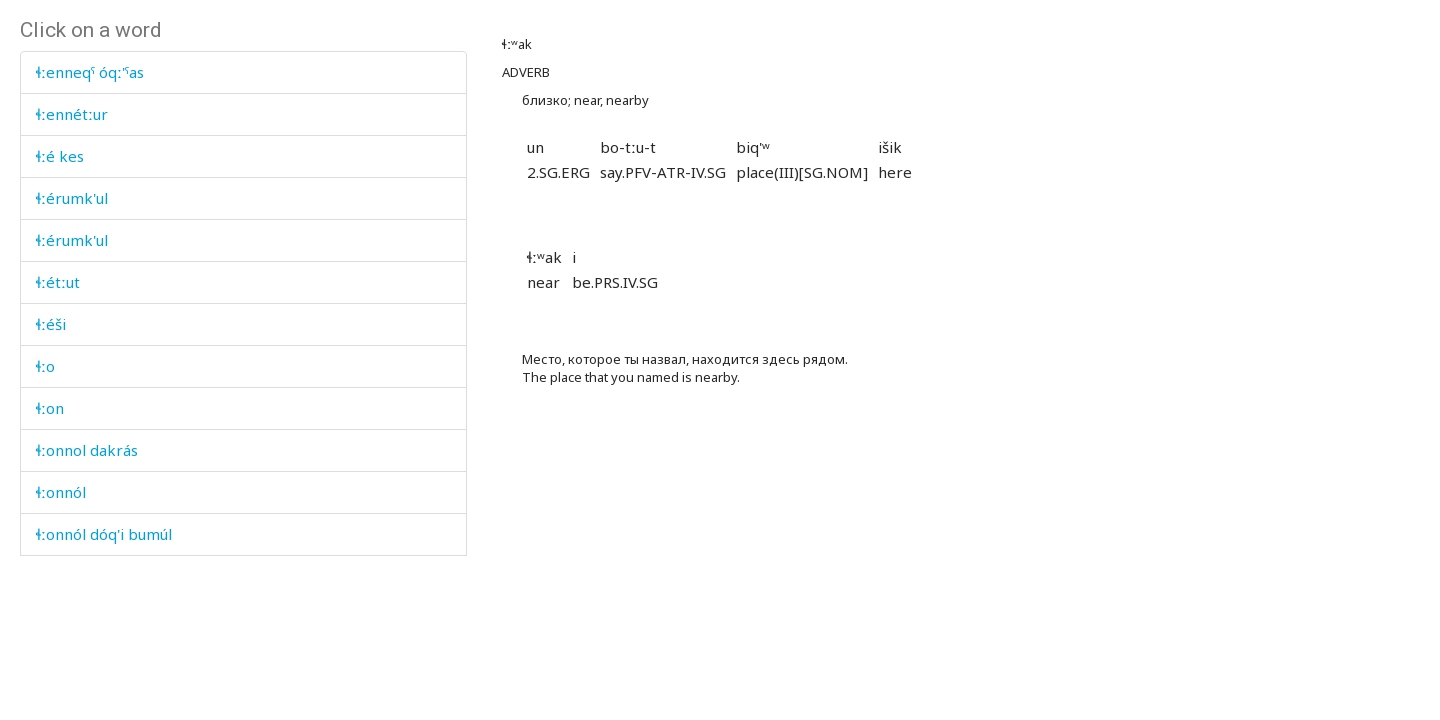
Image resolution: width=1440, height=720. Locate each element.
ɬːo (45, 366)
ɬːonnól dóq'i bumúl (104, 534)
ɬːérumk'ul (72, 198)
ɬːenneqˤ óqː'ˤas (90, 72)
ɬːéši (51, 324)
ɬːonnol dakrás (87, 450)
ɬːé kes (60, 156)
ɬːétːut (58, 282)
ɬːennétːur (72, 114)
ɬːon (50, 408)
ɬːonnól (61, 492)
